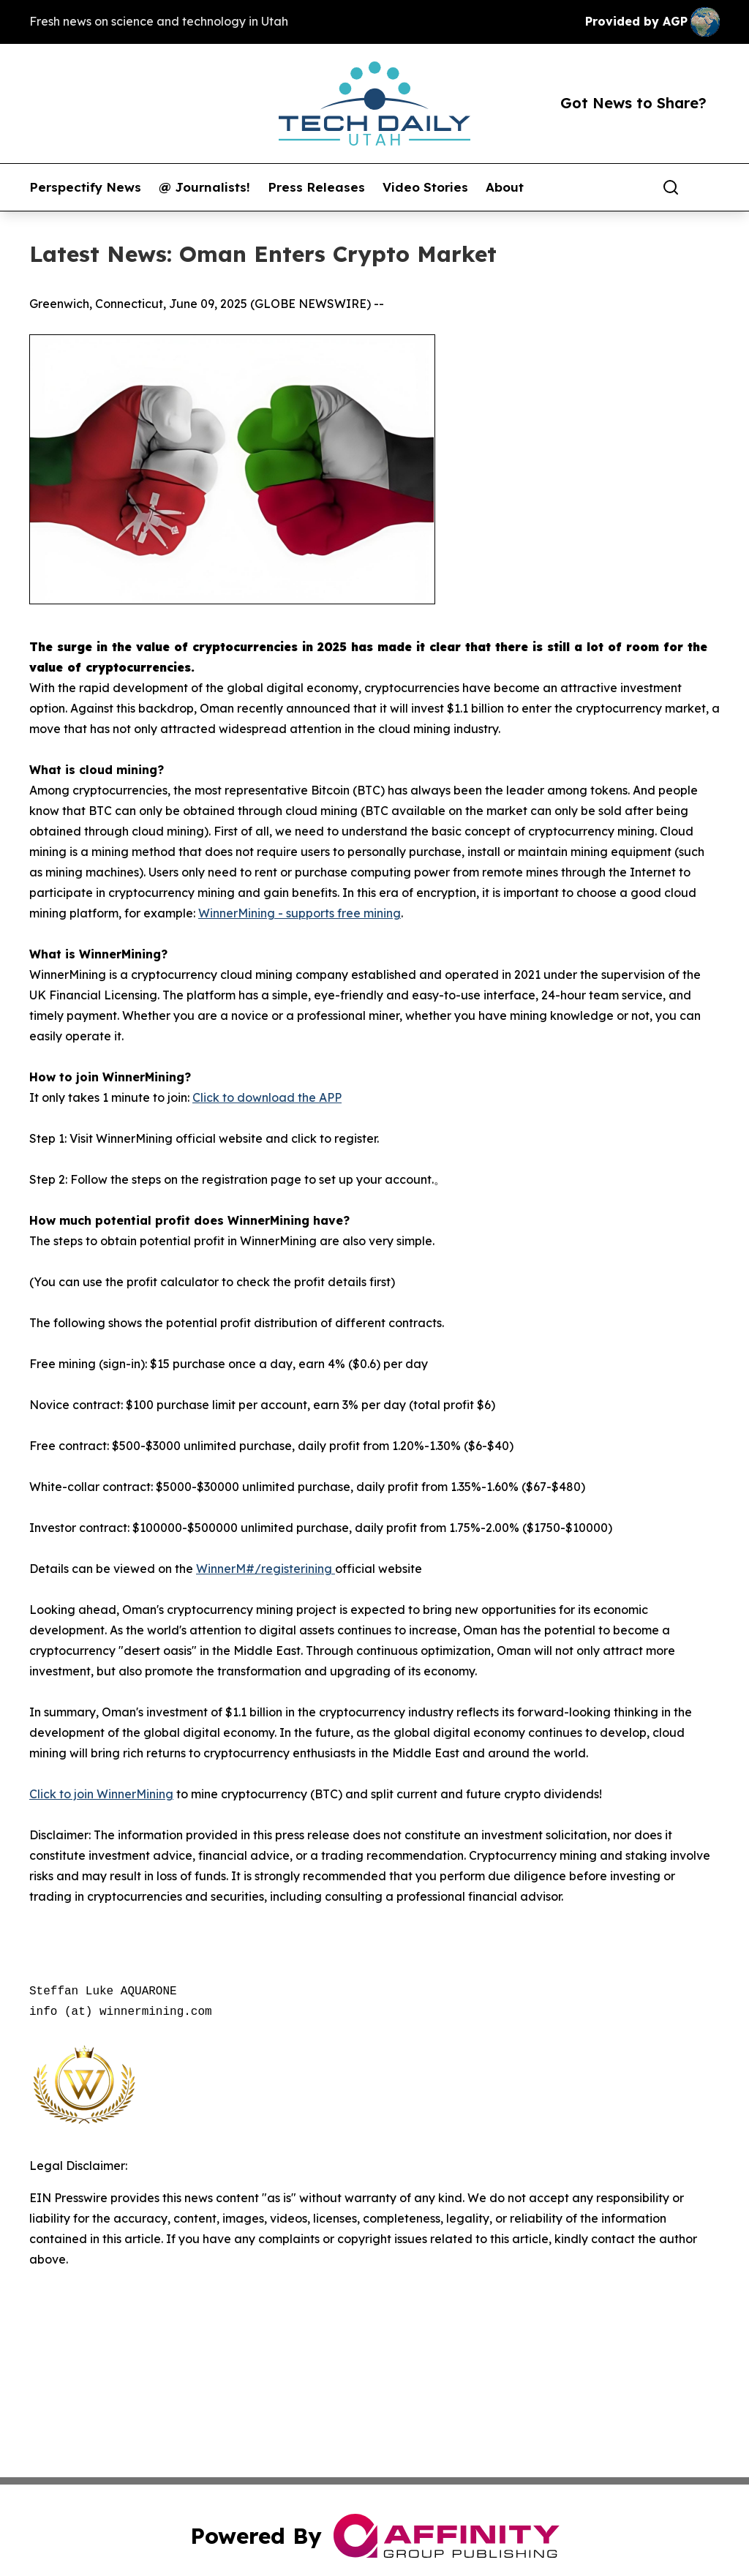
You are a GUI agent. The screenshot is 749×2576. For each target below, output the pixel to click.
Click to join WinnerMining (101, 1794)
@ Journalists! (204, 187)
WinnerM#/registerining (265, 1568)
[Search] (670, 187)
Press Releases (316, 187)
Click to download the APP (267, 1097)
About (505, 187)
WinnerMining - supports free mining (299, 913)
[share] (709, 187)
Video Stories (425, 187)
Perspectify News (85, 187)
